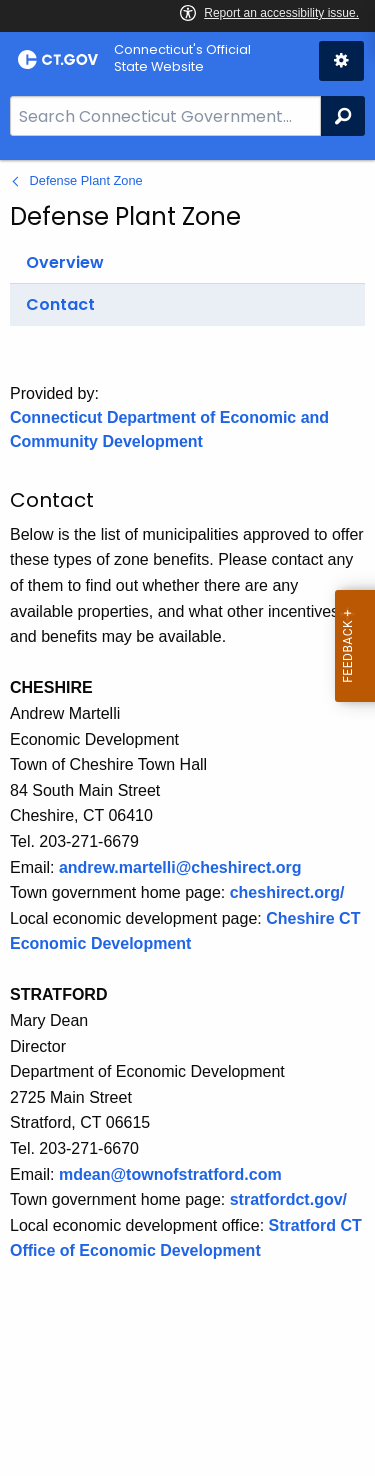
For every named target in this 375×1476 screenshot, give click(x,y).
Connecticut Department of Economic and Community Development (169, 429)
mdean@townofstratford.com (170, 1174)
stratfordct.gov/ (288, 1199)
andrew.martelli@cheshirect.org (180, 867)
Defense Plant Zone (86, 180)
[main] (187, 818)
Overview (65, 262)
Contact (60, 304)
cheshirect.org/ (287, 892)
